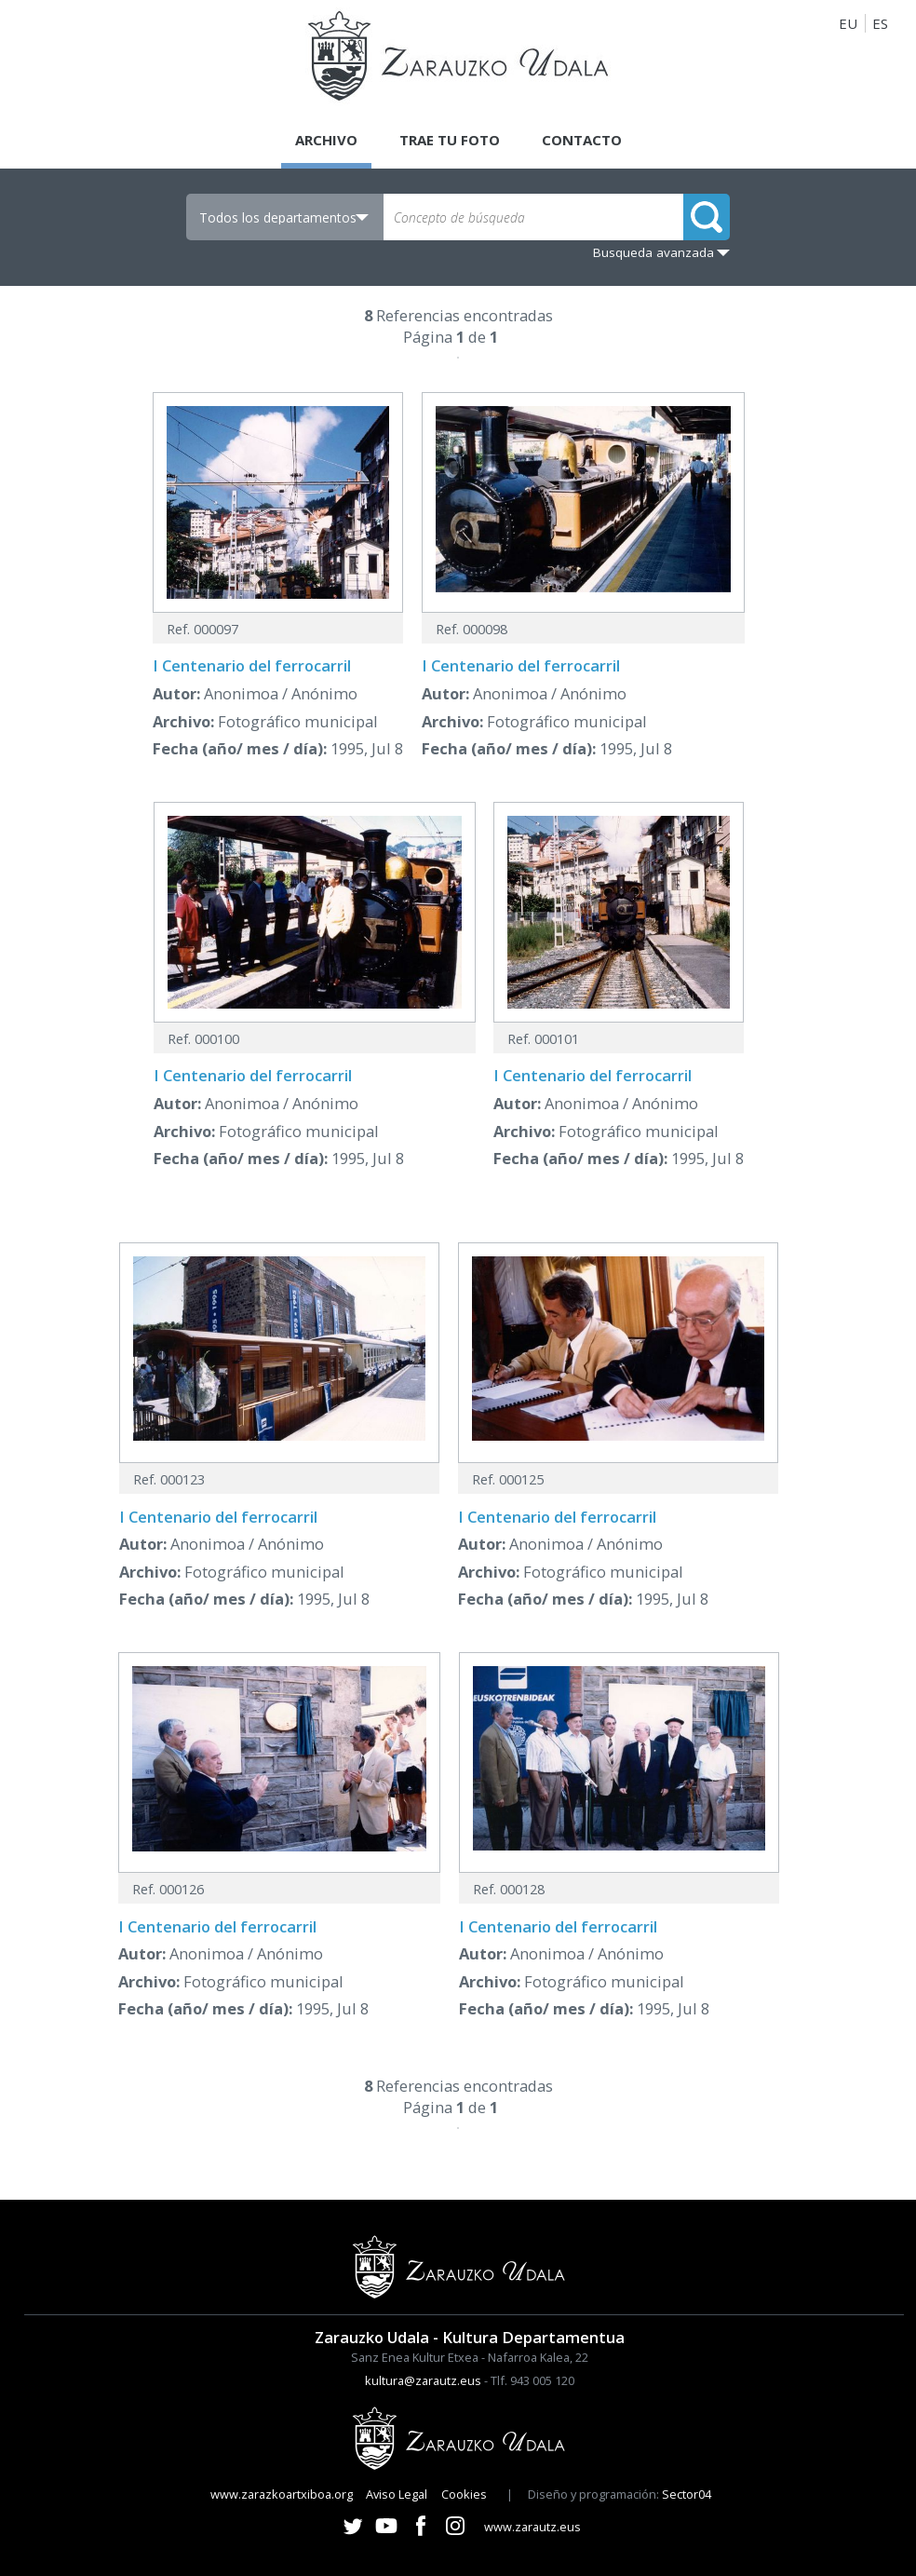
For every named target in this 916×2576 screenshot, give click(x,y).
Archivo (326, 139)
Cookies (464, 2494)
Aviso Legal (396, 2494)
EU (848, 23)
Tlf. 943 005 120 (532, 2380)
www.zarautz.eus (532, 2526)
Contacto (582, 139)
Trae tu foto (449, 139)
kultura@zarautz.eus (423, 2380)
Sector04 (686, 2494)
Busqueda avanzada (653, 252)
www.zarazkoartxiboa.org (281, 2494)
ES (880, 23)
